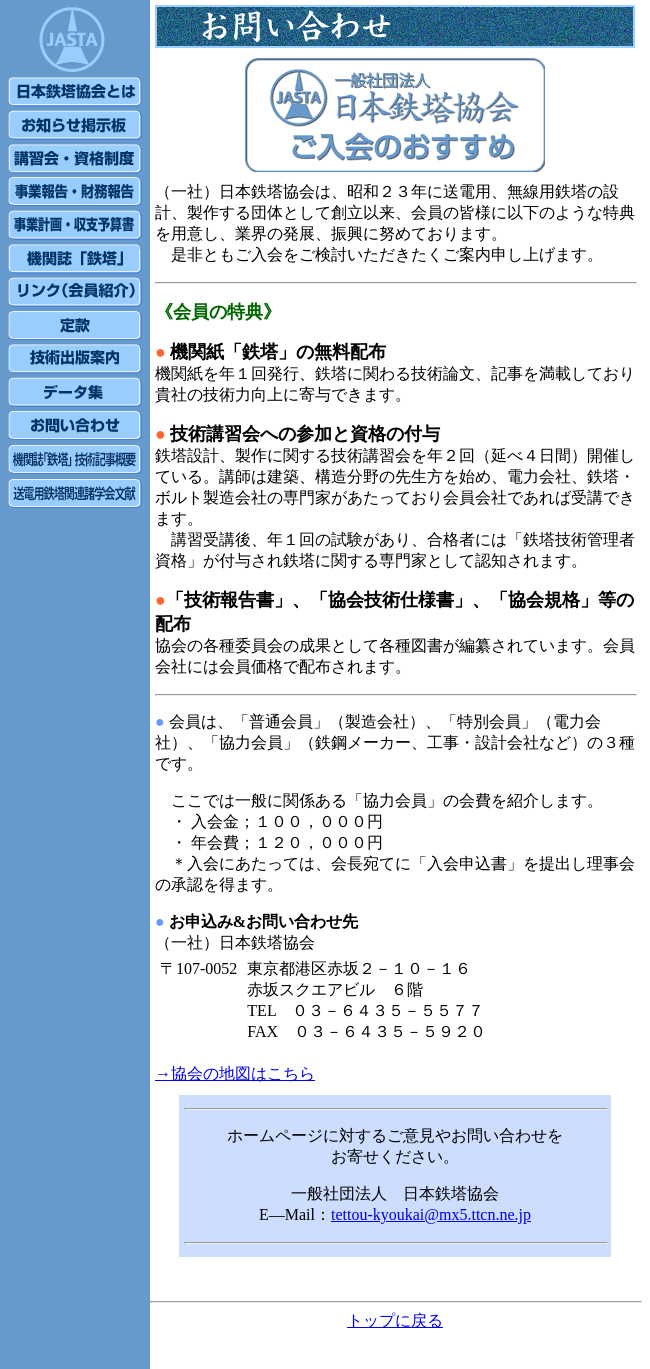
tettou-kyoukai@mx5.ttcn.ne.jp (431, 1214)
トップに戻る (395, 1320)
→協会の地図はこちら (235, 1073)
